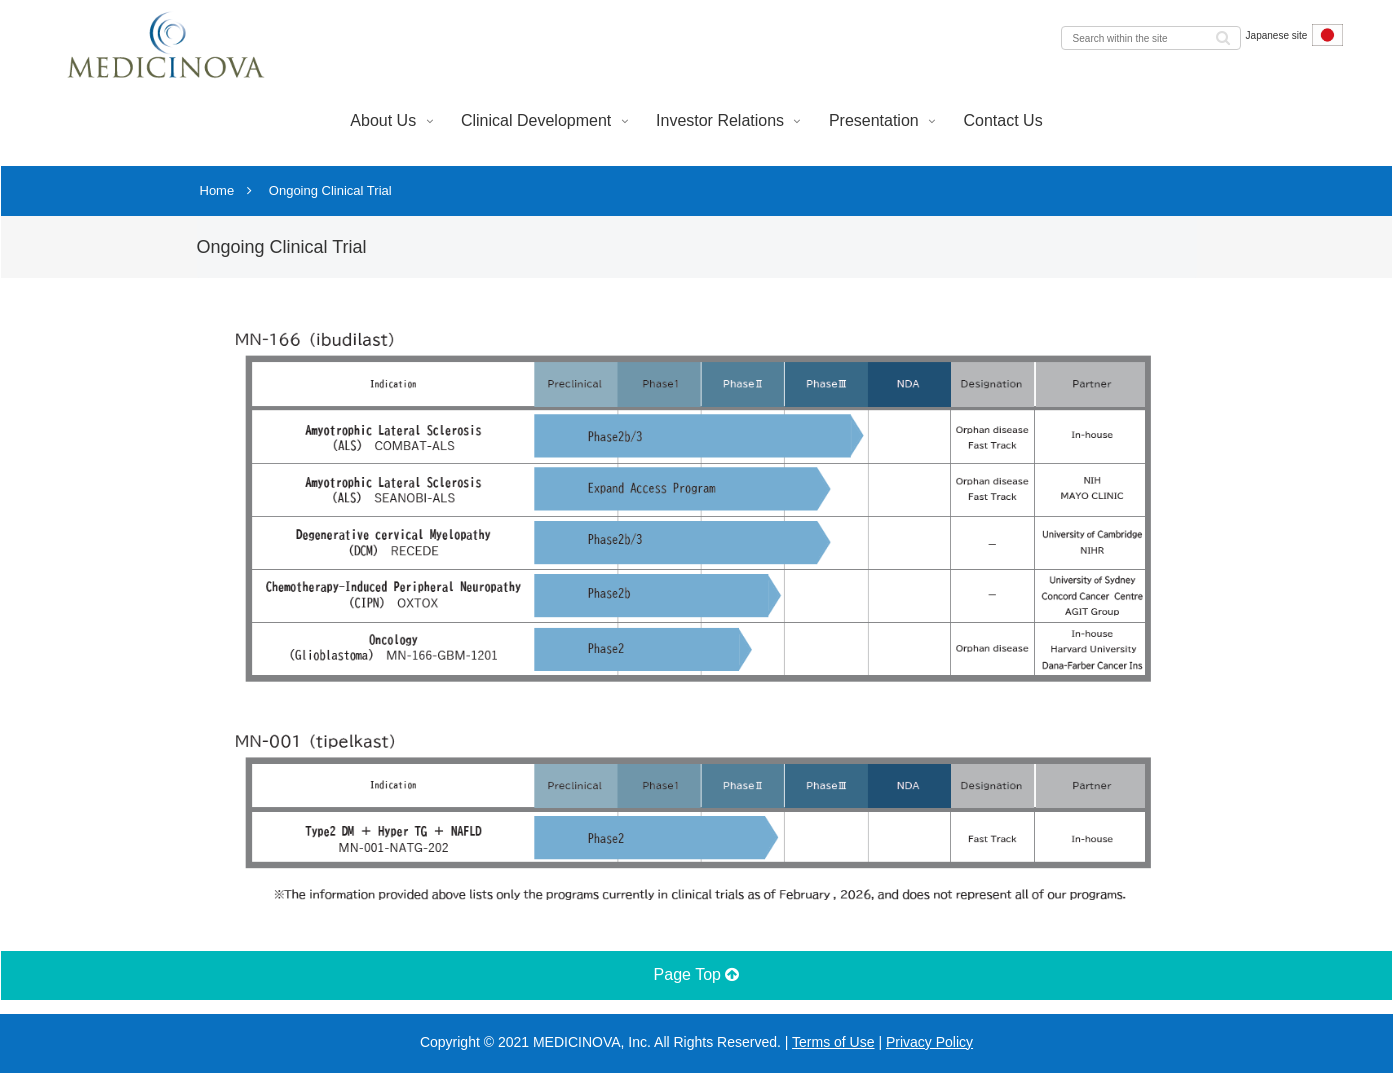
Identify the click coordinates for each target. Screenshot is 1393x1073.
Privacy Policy (929, 1042)
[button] (1223, 36)
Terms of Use (833, 1042)
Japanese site (1294, 35)
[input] (1151, 38)
